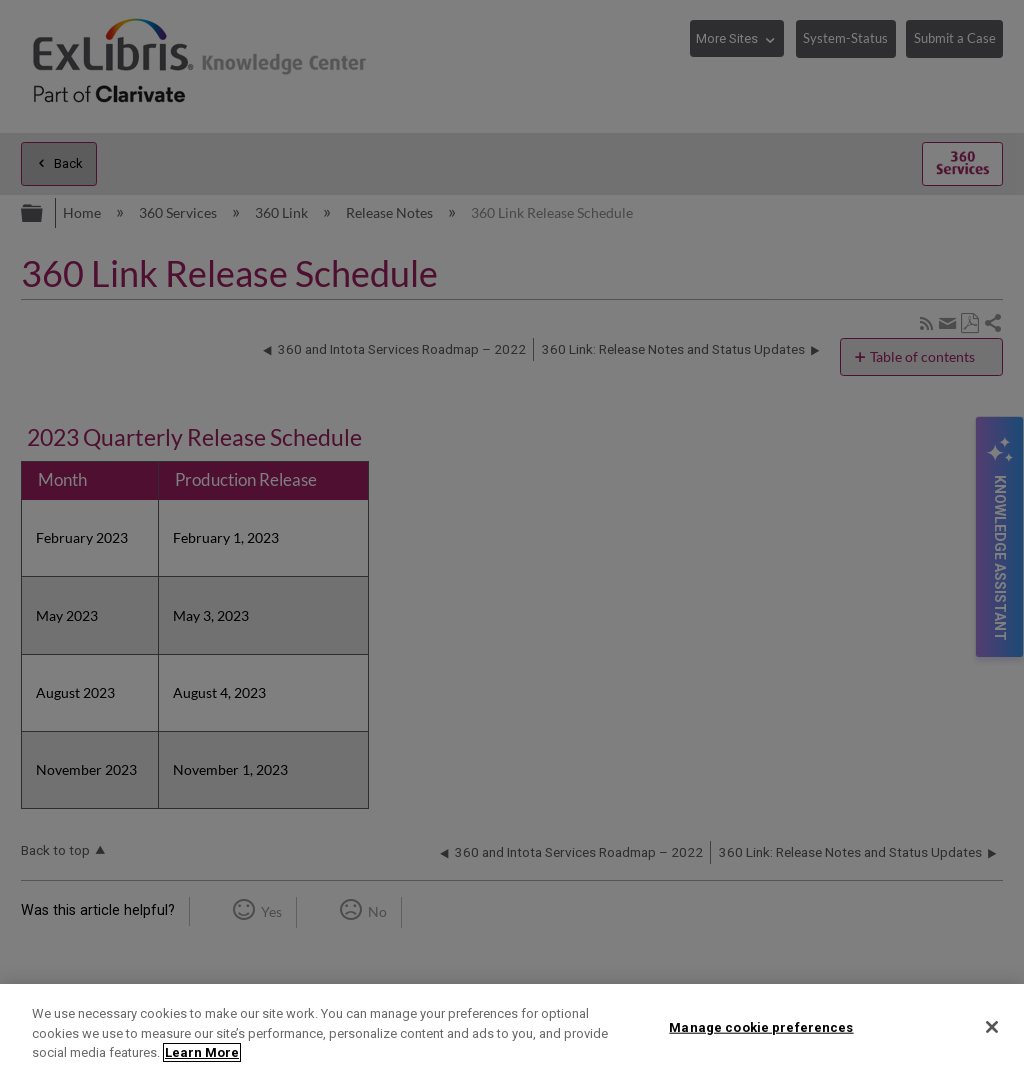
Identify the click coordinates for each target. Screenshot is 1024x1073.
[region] (512, 1028)
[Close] (992, 1027)
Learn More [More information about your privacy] (202, 1052)
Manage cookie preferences (761, 1026)
